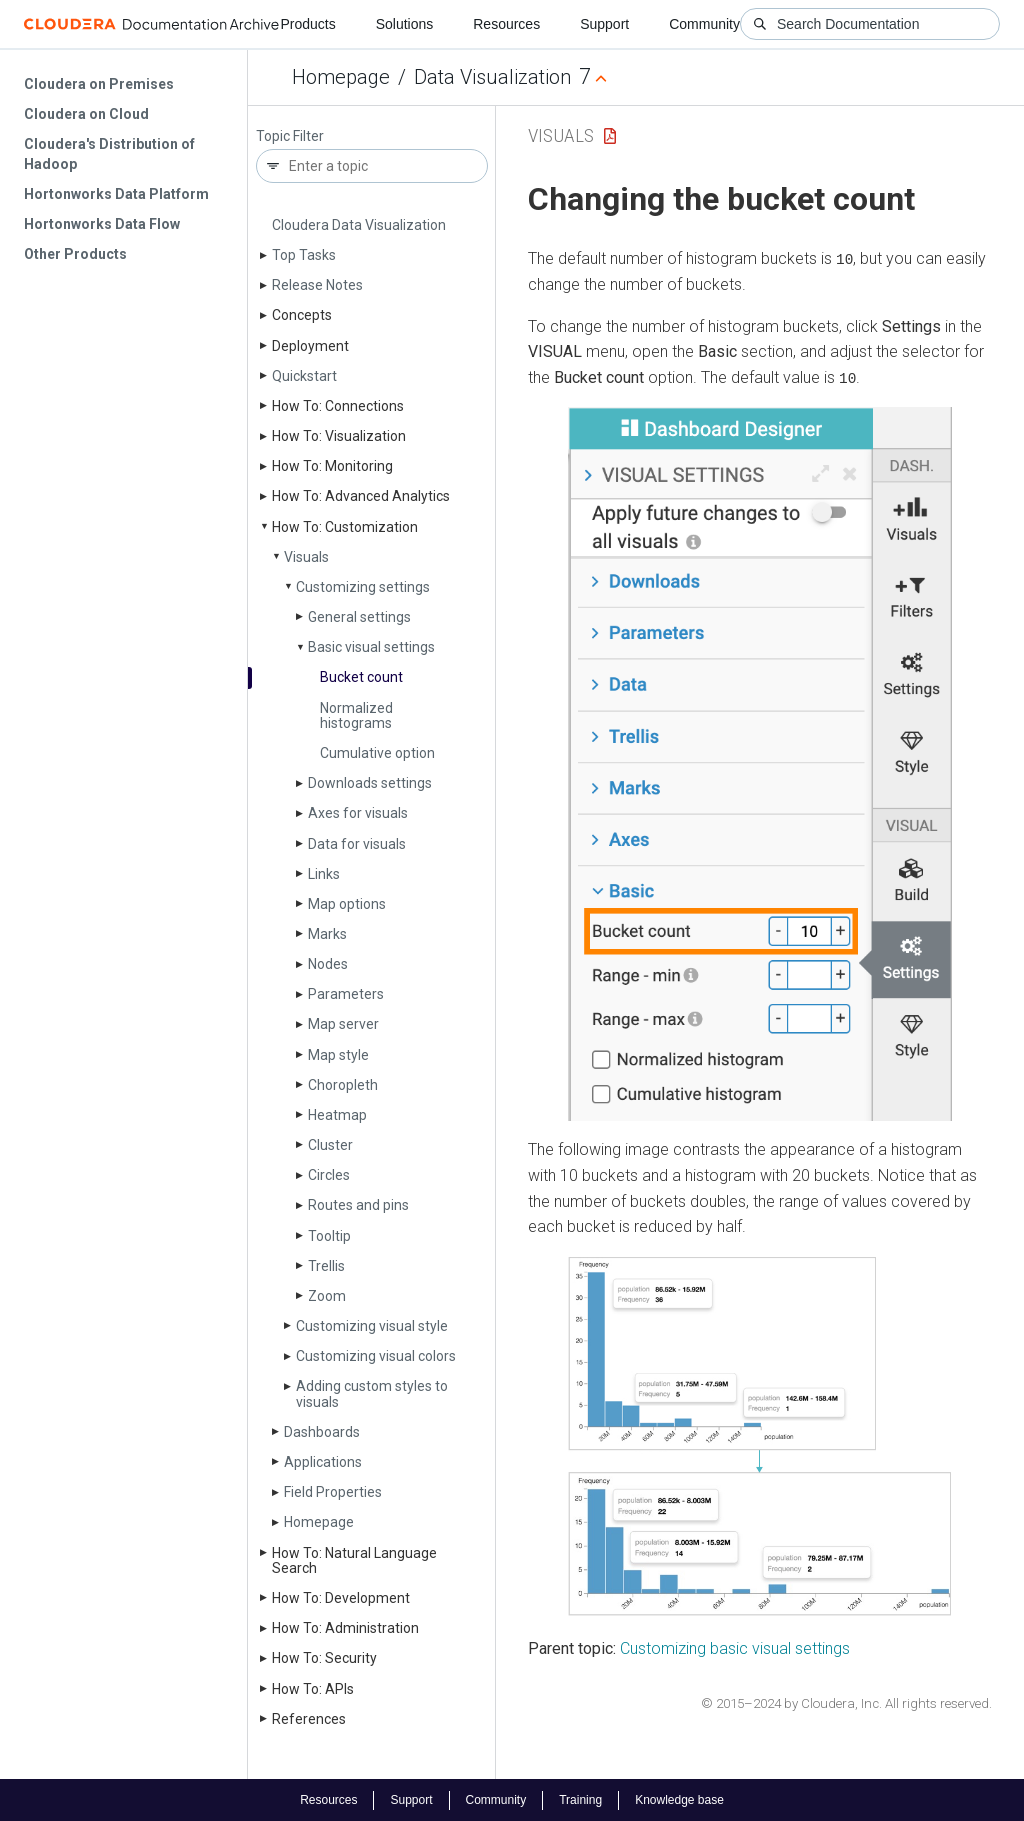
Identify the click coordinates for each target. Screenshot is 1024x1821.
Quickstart (304, 376)
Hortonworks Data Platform (116, 194)
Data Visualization (492, 77)
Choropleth (343, 1085)
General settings (359, 617)
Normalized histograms (356, 715)
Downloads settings (370, 783)
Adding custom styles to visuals (372, 1393)
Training (580, 1799)
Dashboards (322, 1432)
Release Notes (317, 285)
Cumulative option (377, 753)
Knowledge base (679, 1799)
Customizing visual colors (376, 1356)
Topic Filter (290, 136)
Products (307, 24)
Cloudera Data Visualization (359, 225)
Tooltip (329, 1236)
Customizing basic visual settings (735, 1647)
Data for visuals (357, 844)
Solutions (405, 24)
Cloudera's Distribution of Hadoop (109, 154)
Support (604, 24)
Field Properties (333, 1492)
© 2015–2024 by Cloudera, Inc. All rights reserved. (846, 1702)
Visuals (306, 557)
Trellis (326, 1266)
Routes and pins (358, 1205)
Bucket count (361, 677)
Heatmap (337, 1115)
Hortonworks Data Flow (102, 224)
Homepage (341, 77)
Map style (338, 1055)
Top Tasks (304, 255)
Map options (347, 904)
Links (324, 874)
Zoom (327, 1296)
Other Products (75, 254)
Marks (327, 934)
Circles (329, 1175)
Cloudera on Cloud (86, 114)
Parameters (346, 994)
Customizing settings (363, 587)
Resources (506, 24)
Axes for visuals (358, 813)
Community (704, 24)
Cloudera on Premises (99, 84)
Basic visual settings (371, 647)
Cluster (330, 1145)
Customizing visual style (372, 1326)
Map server (343, 1024)
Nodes (328, 964)
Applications (323, 1462)
